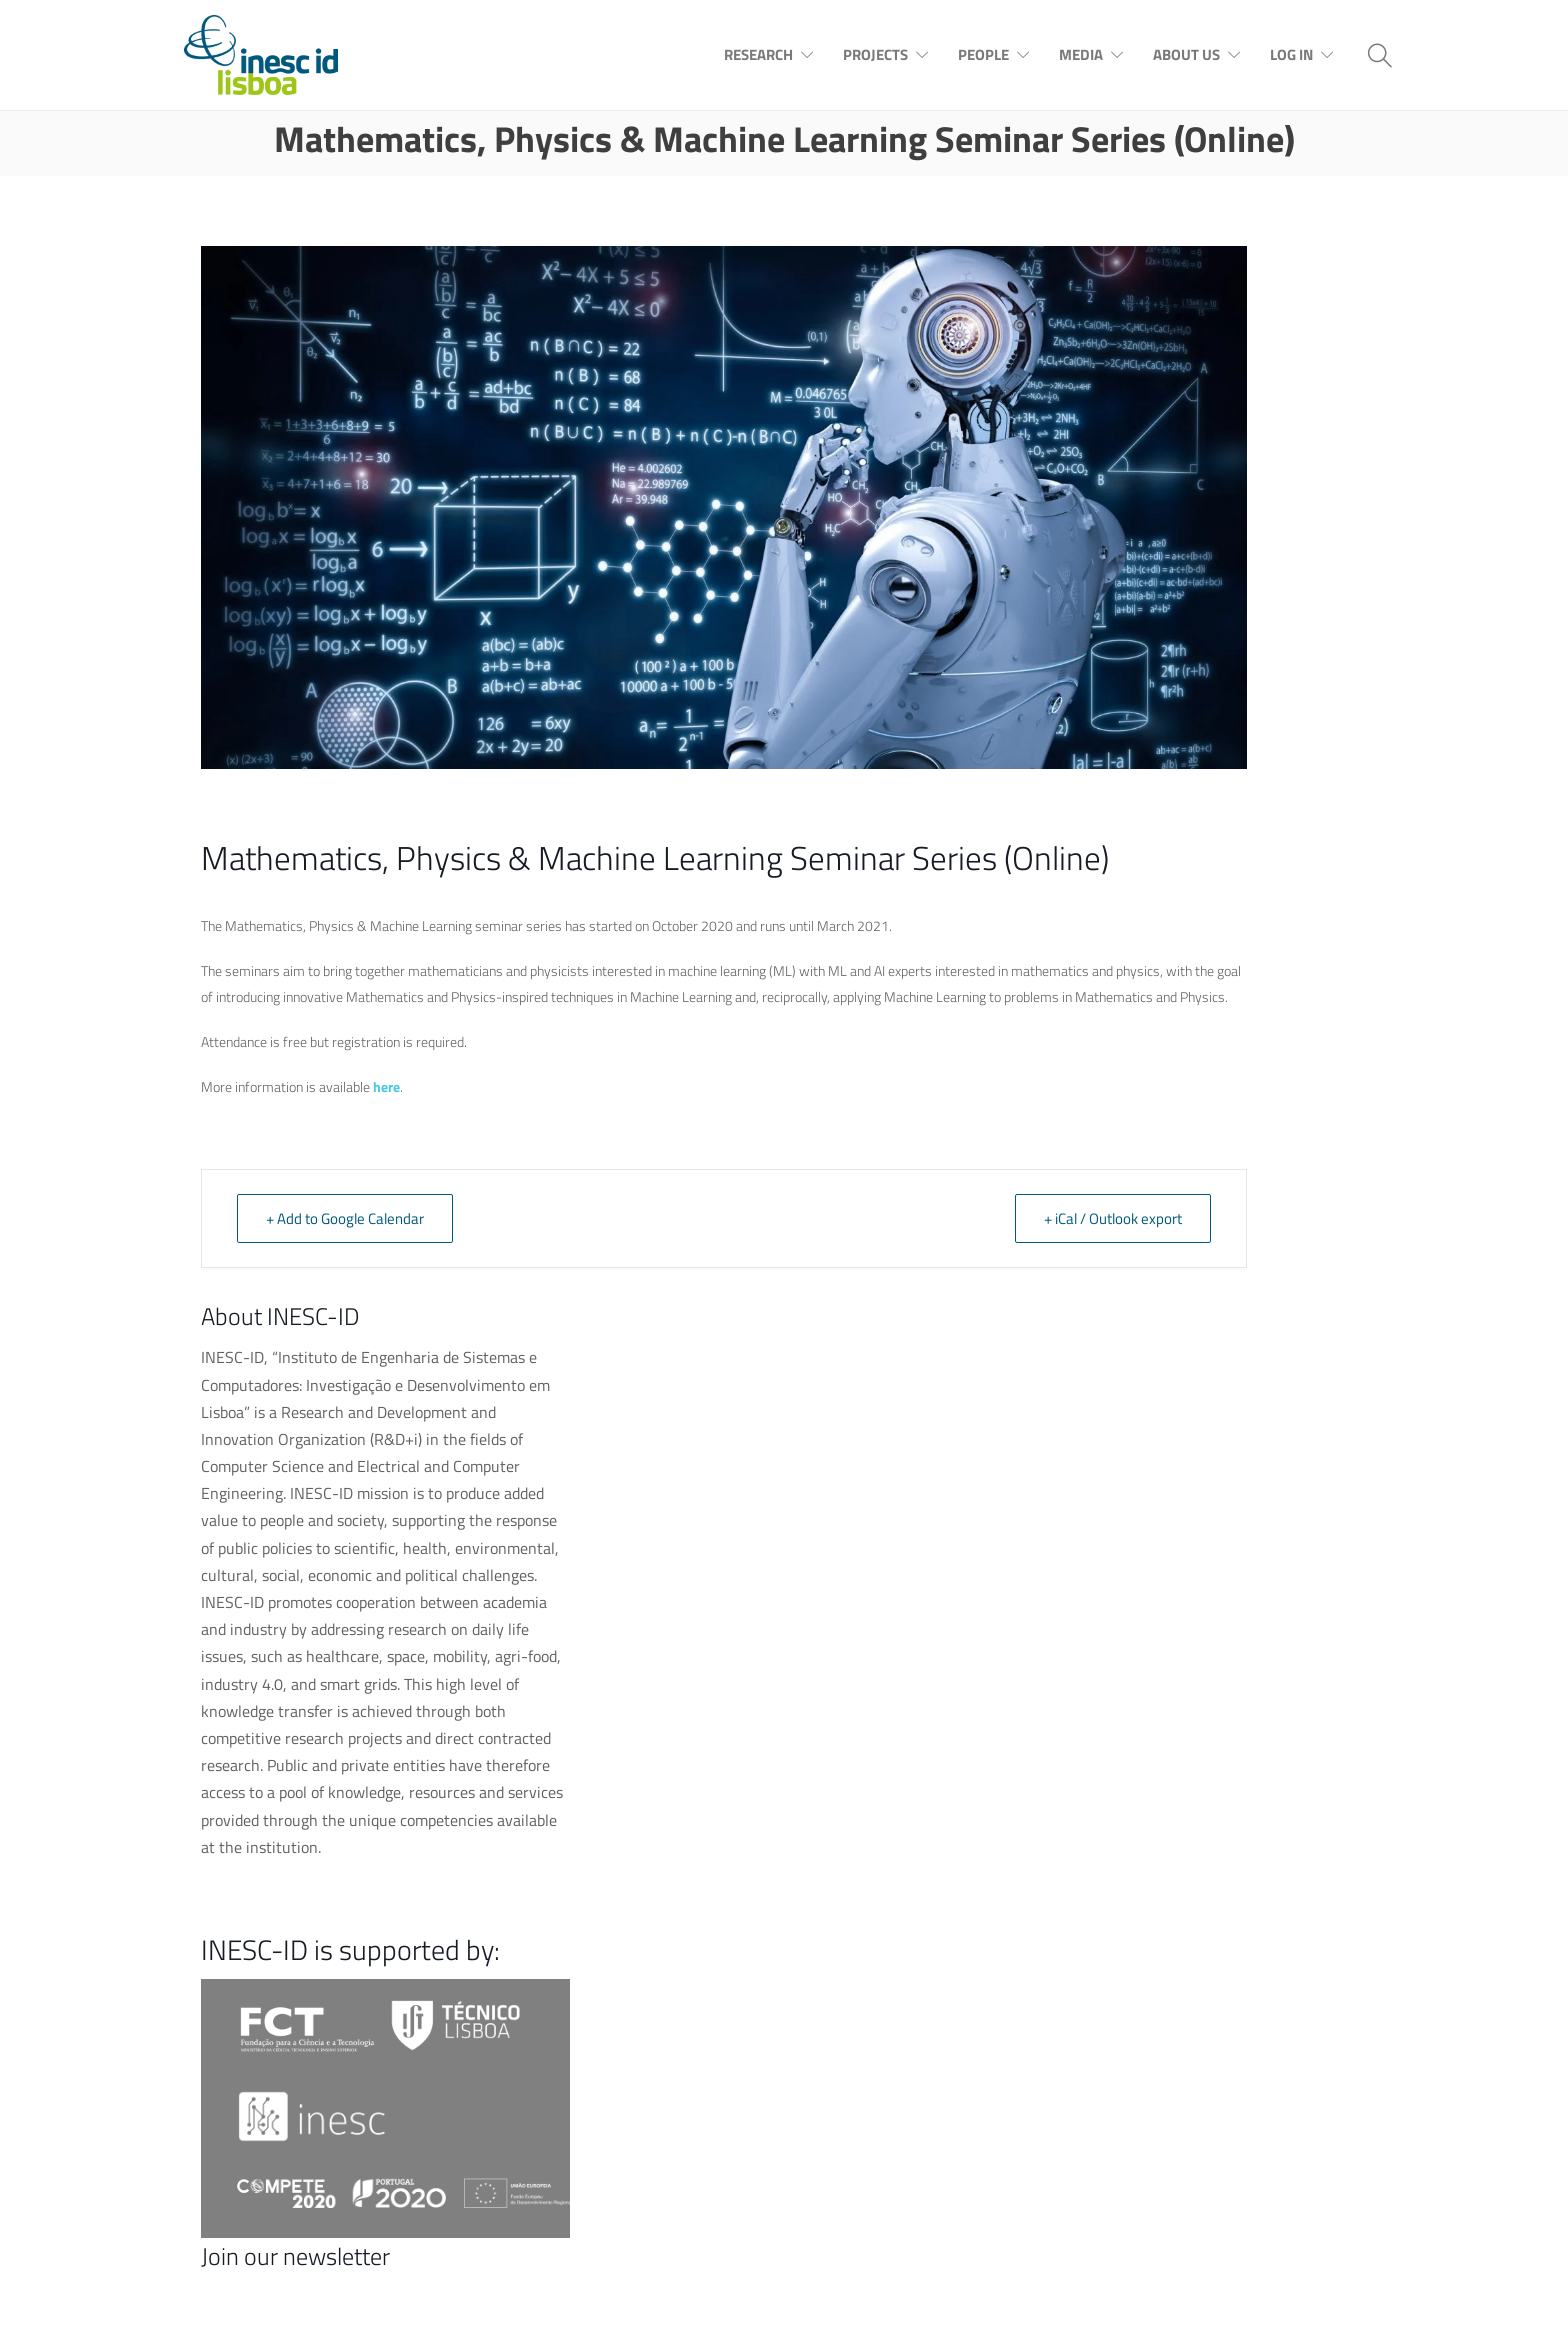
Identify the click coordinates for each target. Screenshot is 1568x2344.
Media (1081, 54)
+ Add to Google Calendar (345, 1218)
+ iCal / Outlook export (1113, 1218)
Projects (875, 54)
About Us (1186, 54)
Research (758, 54)
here (386, 1086)
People (983, 54)
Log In (1291, 54)
